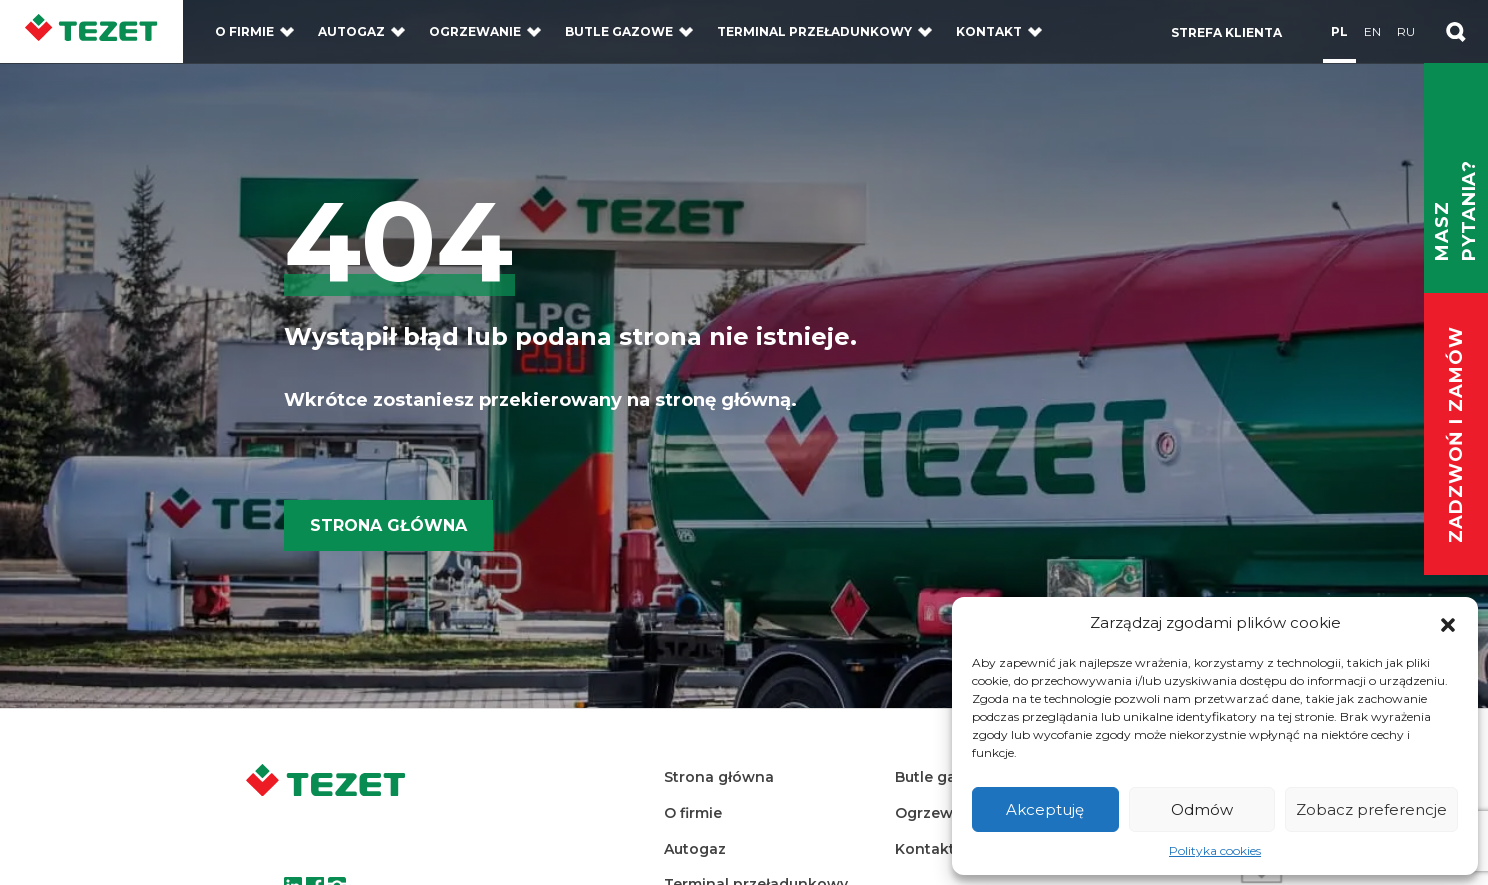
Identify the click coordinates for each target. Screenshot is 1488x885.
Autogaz (351, 31)
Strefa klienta (1226, 32)
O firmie (244, 31)
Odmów (1202, 809)
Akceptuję (1045, 809)
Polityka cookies (1215, 850)
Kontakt (989, 31)
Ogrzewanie (475, 31)
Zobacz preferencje (1371, 809)
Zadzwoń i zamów (1456, 435)
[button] (1448, 623)
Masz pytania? (1455, 210)
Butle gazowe (619, 31)
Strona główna (388, 525)
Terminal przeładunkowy (814, 31)
